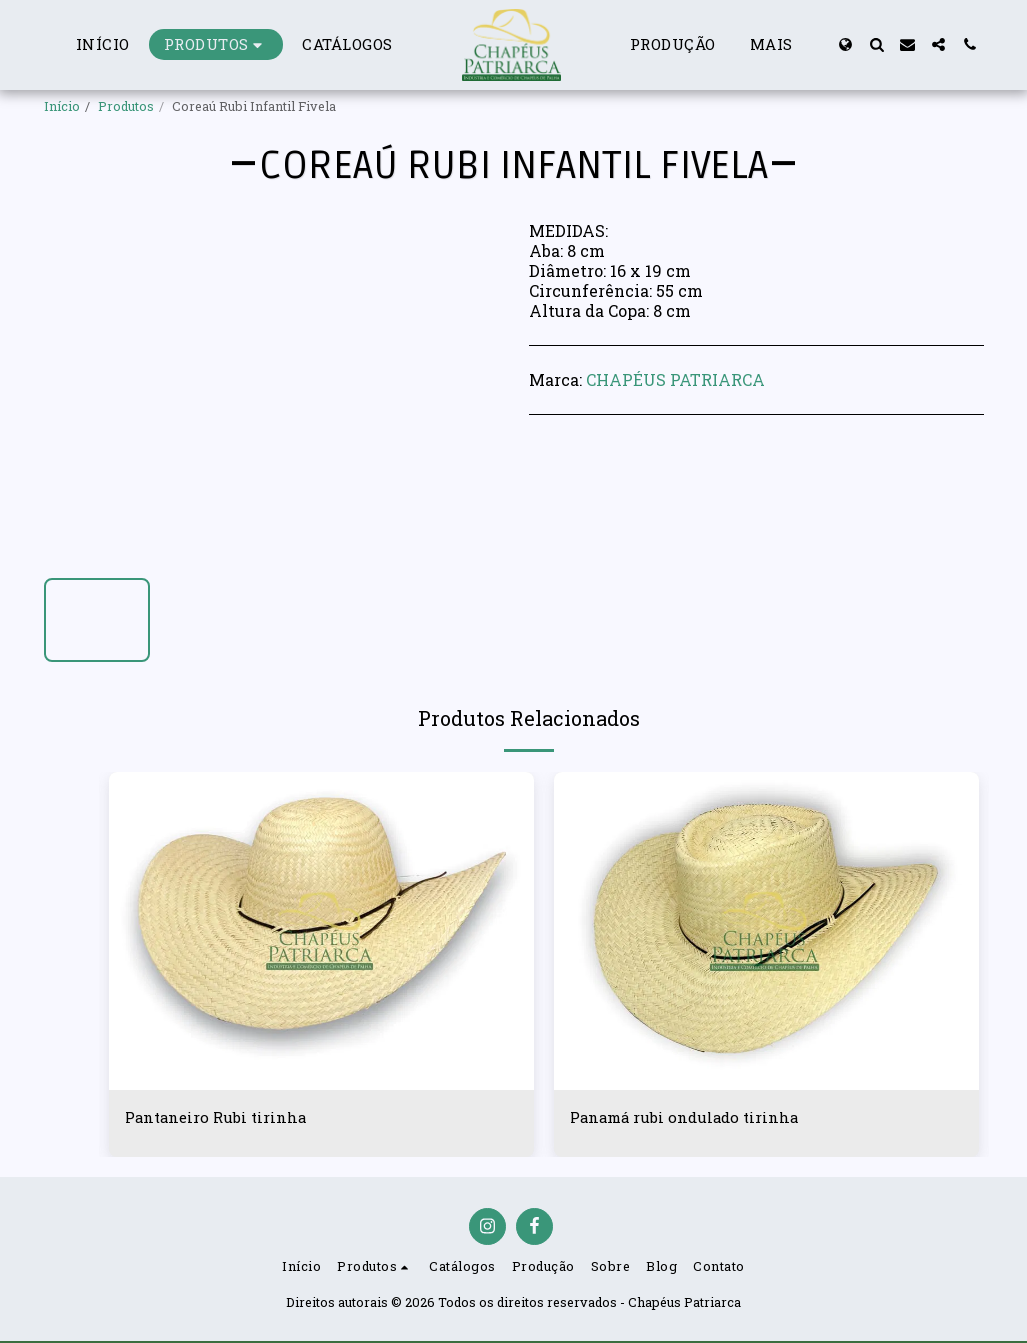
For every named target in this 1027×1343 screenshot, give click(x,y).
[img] (321, 931)
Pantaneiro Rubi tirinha (220, 1117)
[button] (876, 44)
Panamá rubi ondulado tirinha (690, 1117)
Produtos (126, 106)
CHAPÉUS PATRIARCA (675, 379)
